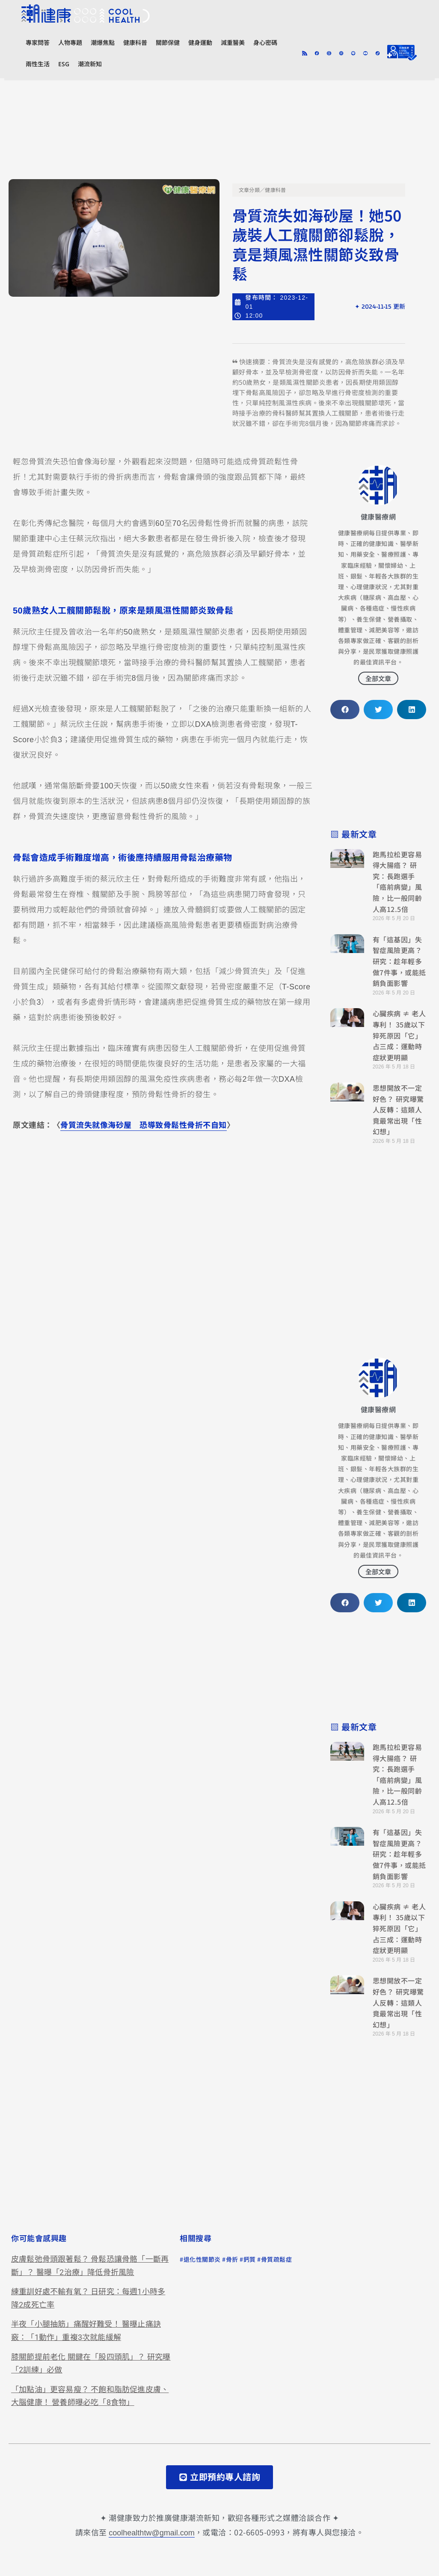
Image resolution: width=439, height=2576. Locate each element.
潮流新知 (90, 64)
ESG (63, 64)
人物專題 (70, 42)
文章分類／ (252, 190)
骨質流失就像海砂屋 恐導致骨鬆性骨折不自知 (143, 1125)
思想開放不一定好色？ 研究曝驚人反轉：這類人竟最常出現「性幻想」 (398, 1109)
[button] (344, 709)
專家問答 (38, 42)
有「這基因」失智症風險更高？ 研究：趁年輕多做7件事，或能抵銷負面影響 (399, 961)
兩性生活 (38, 64)
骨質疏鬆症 (276, 2259)
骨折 (232, 2259)
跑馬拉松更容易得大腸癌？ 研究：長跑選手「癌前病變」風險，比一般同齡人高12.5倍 (397, 881)
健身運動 (200, 42)
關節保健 (168, 42)
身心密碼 (265, 42)
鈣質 (249, 2259)
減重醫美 (233, 42)
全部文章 (378, 678)
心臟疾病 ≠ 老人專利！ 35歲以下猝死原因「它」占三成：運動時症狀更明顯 (399, 1035)
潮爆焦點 (103, 42)
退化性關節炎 (202, 2259)
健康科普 (135, 42)
